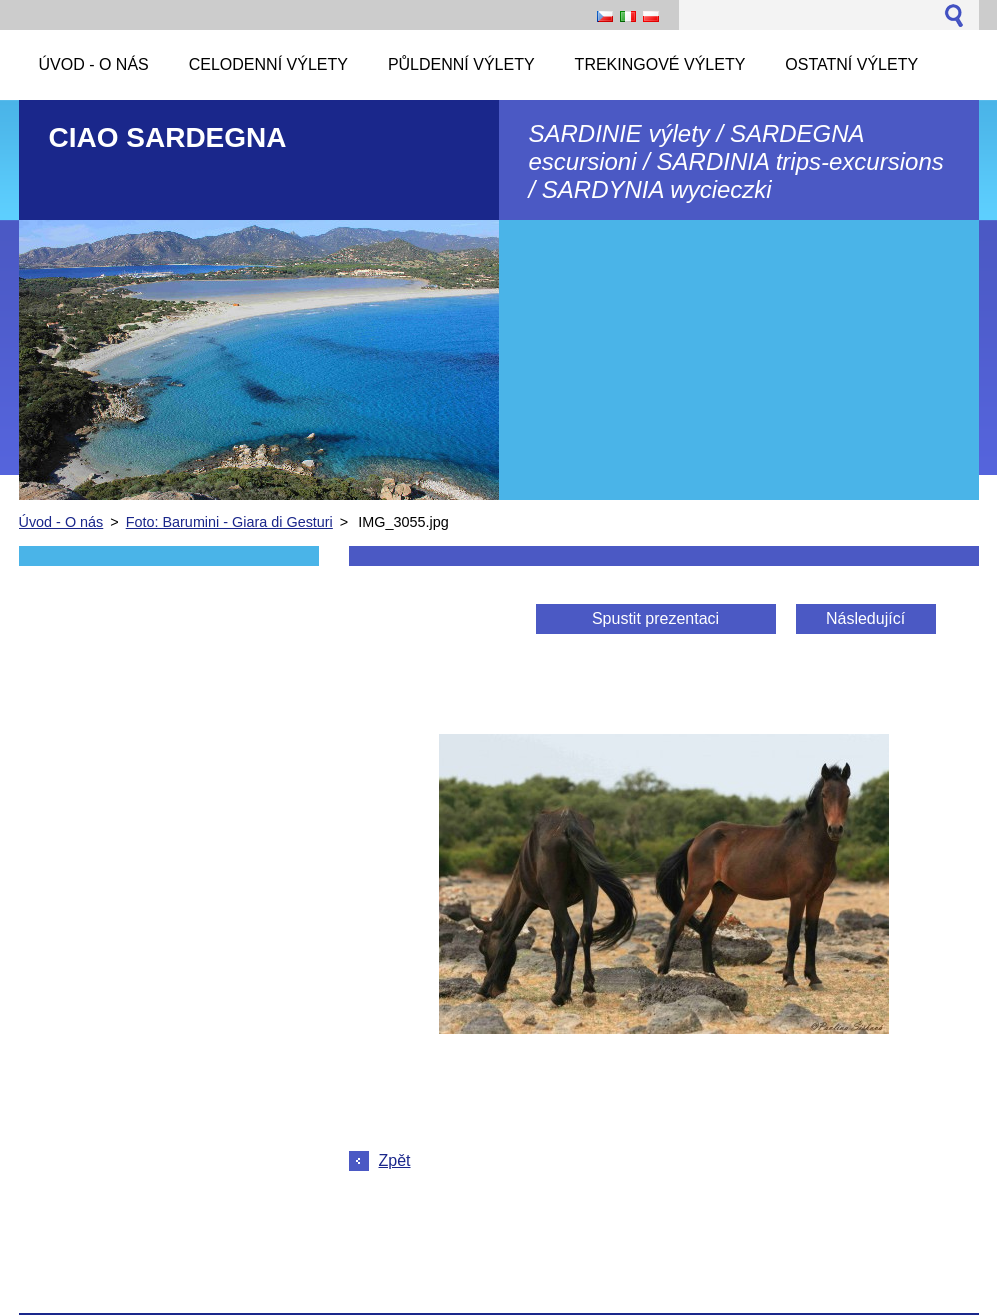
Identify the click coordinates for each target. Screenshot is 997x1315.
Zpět (395, 1160)
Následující (865, 618)
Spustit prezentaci (655, 618)
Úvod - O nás (61, 522)
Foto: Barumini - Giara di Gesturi (229, 522)
